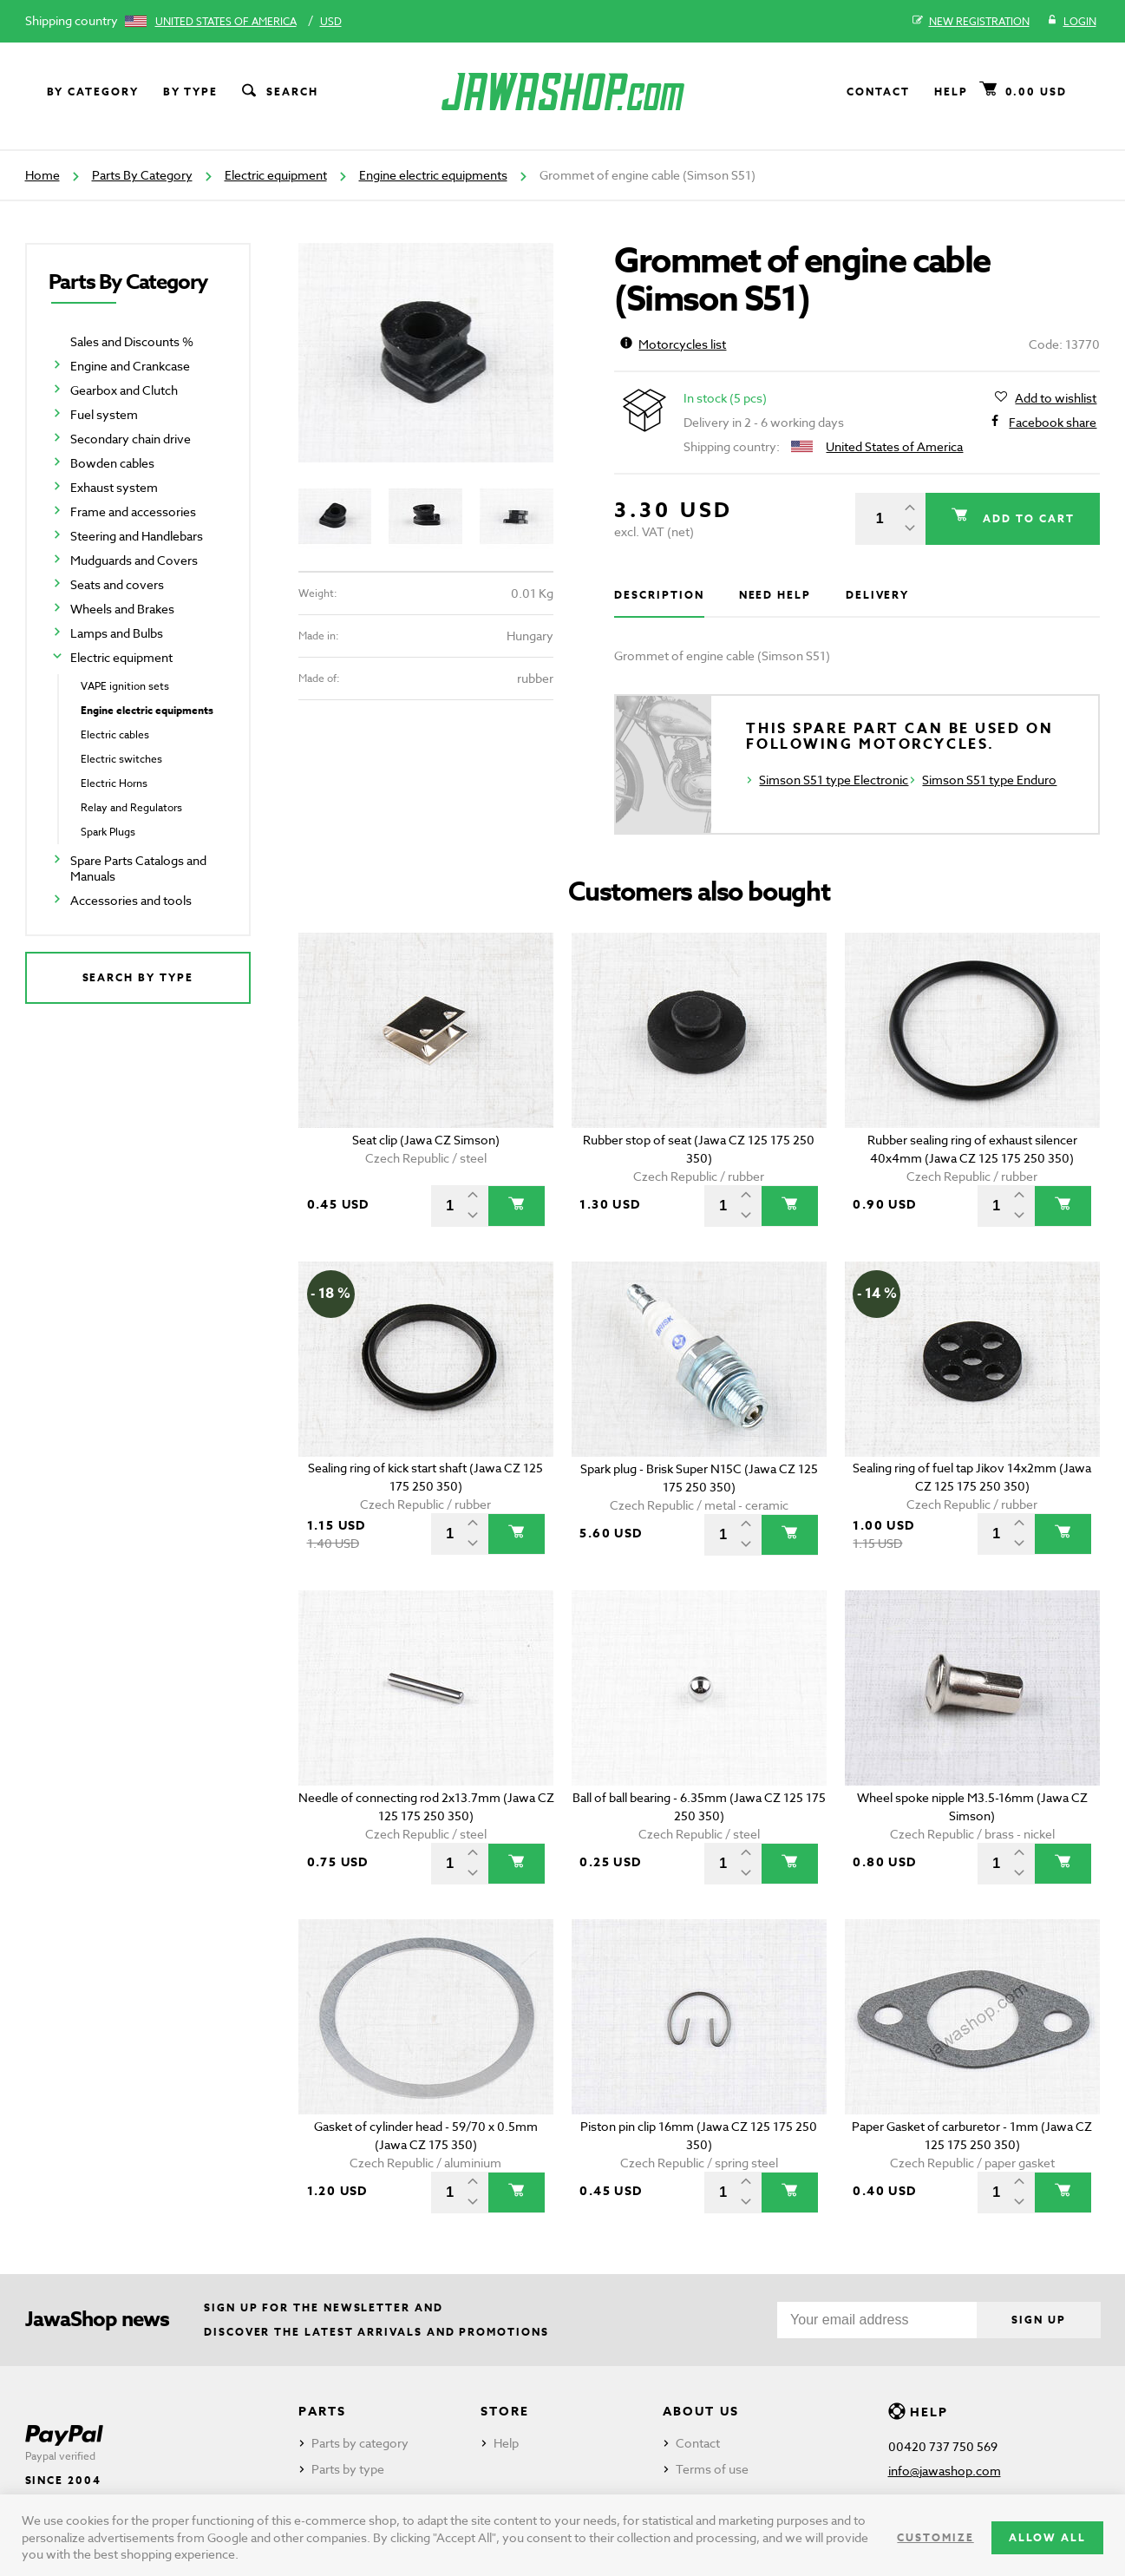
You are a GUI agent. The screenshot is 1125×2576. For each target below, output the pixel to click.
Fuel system (104, 414)
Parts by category (360, 2443)
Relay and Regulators (131, 807)
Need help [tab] (775, 594)
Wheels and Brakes (122, 608)
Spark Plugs (108, 831)
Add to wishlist (1055, 398)
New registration (971, 21)
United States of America (226, 21)
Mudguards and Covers (134, 560)
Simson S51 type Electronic (833, 779)
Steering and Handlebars (136, 536)
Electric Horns (114, 783)
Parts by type (347, 2469)
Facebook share (1052, 422)
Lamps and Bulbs (116, 633)
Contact (878, 91)
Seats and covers (117, 584)
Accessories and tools (131, 900)
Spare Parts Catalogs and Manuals (138, 868)
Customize (935, 2537)
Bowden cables (112, 463)
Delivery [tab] (877, 594)
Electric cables (115, 734)
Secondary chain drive (130, 438)
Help (951, 91)
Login (1071, 21)
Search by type (137, 977)
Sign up (1038, 2319)
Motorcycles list (673, 344)
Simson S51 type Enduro (989, 779)
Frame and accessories (133, 511)
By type (190, 91)
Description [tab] (658, 594)
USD (331, 21)
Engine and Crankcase (130, 365)
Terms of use (712, 2469)
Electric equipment (276, 175)
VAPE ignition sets (125, 685)
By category (93, 91)
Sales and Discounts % (131, 341)
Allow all (1047, 2537)
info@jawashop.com (944, 2470)
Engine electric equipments (433, 175)
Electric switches (121, 758)
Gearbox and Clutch (124, 390)
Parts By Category (142, 175)
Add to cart (1026, 518)
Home (42, 175)
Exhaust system (114, 487)
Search (278, 92)
